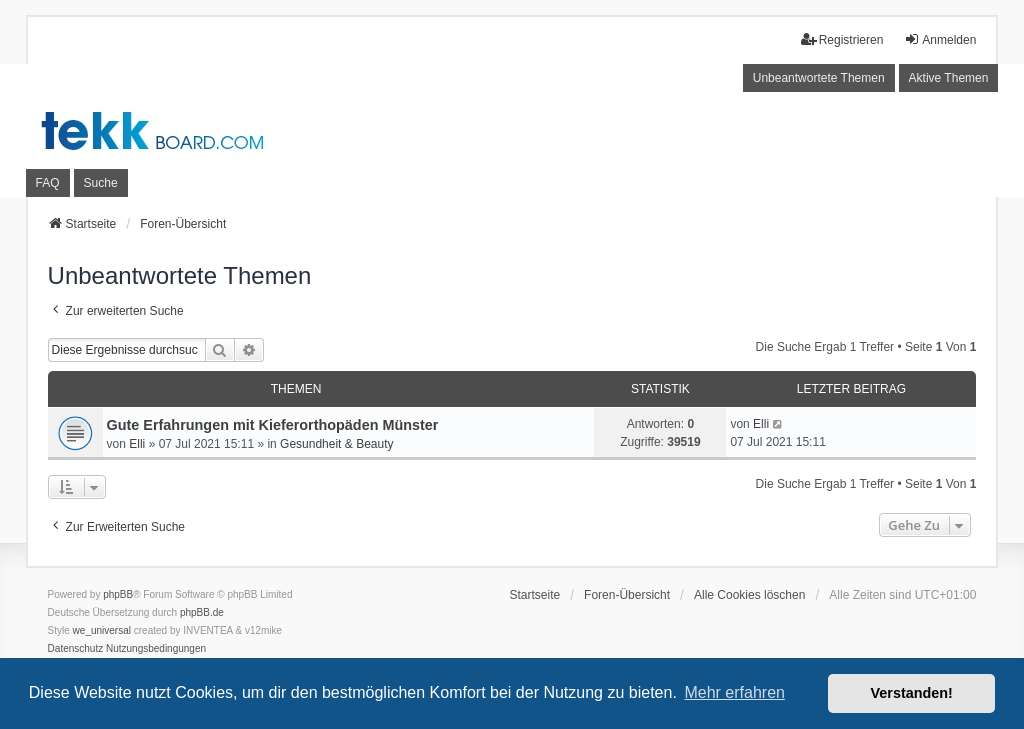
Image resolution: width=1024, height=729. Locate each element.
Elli (137, 444)
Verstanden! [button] (912, 693)
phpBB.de (202, 612)
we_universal (102, 630)
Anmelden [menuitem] (940, 39)
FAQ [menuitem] (48, 183)
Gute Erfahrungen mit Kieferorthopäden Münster (273, 425)
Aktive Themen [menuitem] (949, 78)
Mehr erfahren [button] (734, 692)
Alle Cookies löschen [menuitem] (749, 595)
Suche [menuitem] (101, 183)
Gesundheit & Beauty (336, 444)
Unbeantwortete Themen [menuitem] (819, 78)
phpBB (118, 594)
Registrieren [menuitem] (842, 39)
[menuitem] (76, 649)
